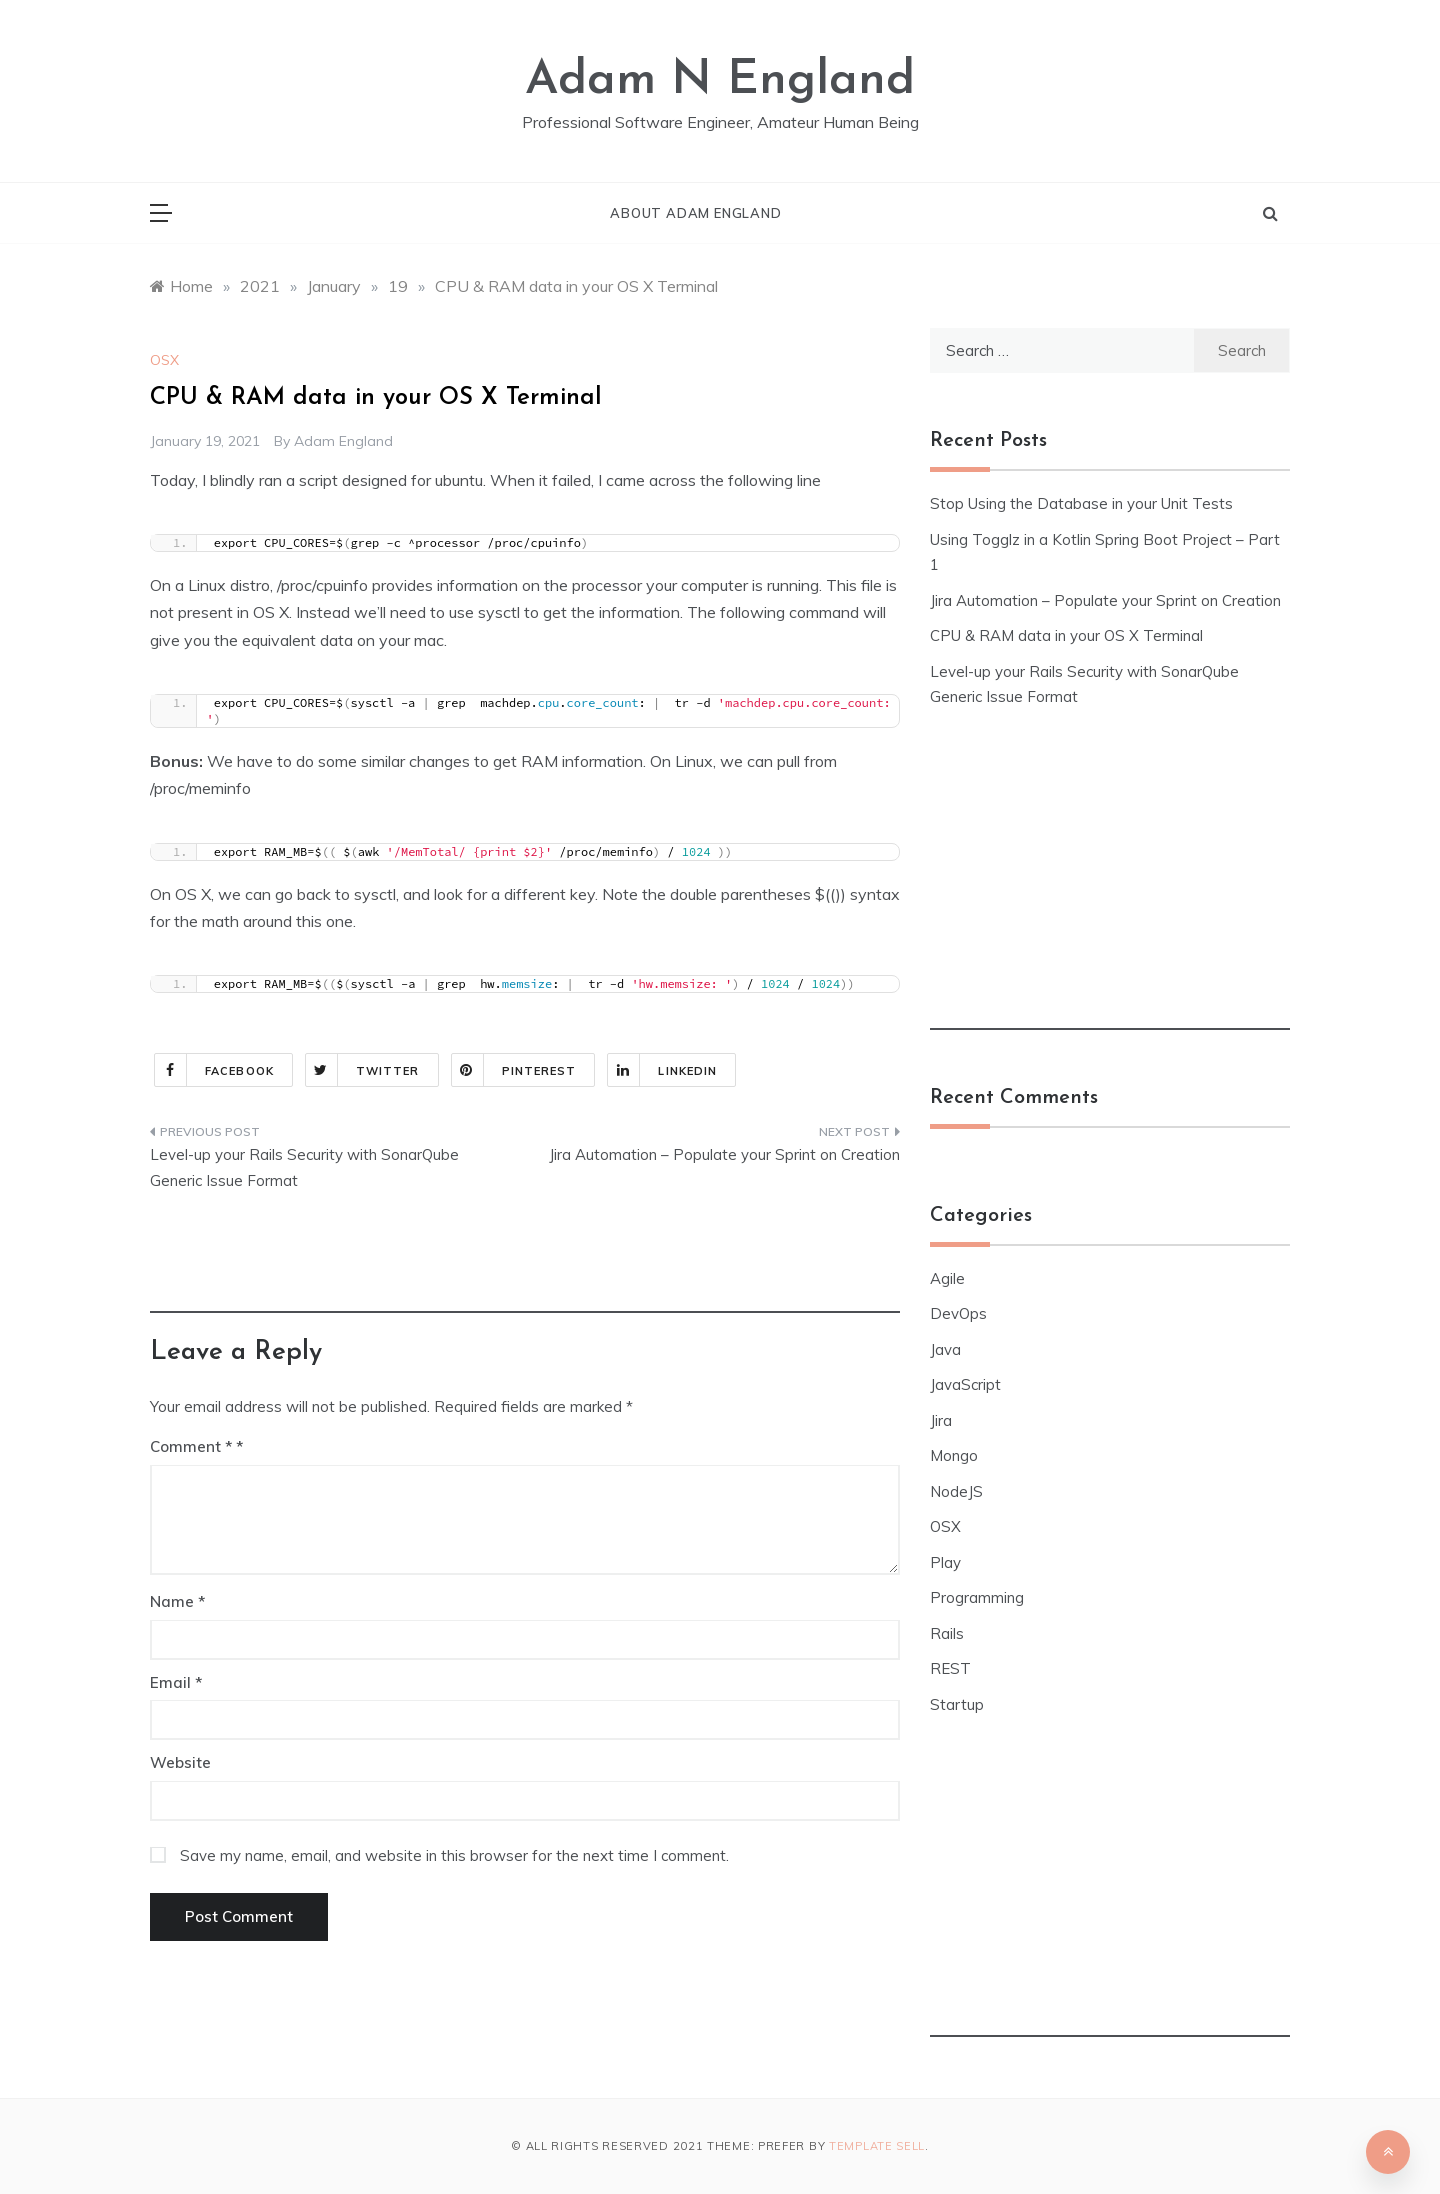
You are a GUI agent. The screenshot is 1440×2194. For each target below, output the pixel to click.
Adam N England (720, 81)
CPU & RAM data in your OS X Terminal (1066, 635)
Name (177, 1601)
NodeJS (956, 1491)
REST (950, 1668)
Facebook (214, 1070)
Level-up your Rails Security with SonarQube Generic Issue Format (304, 1167)
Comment (191, 1446)
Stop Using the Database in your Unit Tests (1081, 503)
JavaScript (965, 1384)
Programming (977, 1597)
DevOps (958, 1313)
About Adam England (695, 213)
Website (180, 1762)
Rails (947, 1633)
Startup (957, 1704)
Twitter (363, 1070)
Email (176, 1682)
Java (945, 1349)
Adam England (343, 441)
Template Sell (877, 2146)
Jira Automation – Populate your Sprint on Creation (724, 1154)
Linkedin (662, 1070)
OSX (164, 360)
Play (945, 1562)
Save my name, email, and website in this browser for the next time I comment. (454, 1855)
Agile (947, 1278)
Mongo (954, 1455)
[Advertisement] (525, 1268)
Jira (941, 1420)
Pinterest (514, 1070)
